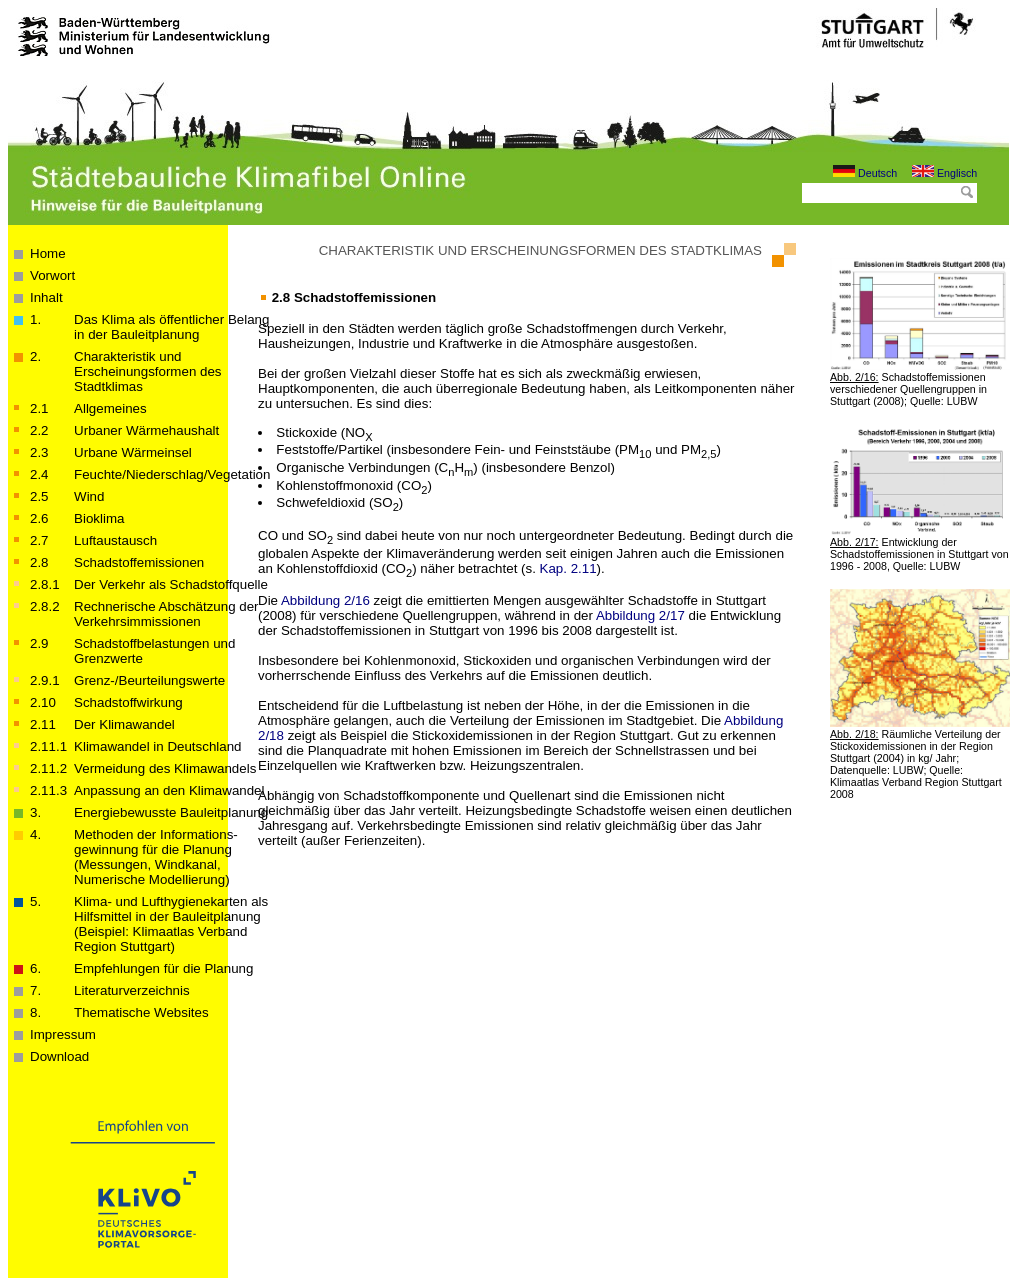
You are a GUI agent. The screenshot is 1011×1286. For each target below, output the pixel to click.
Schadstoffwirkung (128, 702)
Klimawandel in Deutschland (157, 746)
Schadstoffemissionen (139, 562)
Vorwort (52, 275)
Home (48, 253)
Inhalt (46, 297)
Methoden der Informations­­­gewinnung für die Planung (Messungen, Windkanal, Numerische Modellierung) (156, 857)
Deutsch (865, 173)
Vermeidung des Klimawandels (165, 768)
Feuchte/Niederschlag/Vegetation (172, 474)
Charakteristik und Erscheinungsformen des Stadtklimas (147, 371)
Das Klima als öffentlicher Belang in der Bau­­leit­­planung (171, 327)
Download (59, 1056)
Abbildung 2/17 (640, 615)
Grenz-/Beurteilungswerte (149, 680)
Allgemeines (110, 408)
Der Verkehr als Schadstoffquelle (171, 584)
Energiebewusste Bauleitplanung (171, 812)
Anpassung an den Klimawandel (169, 790)
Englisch (944, 173)
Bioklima (99, 518)
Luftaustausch (115, 540)
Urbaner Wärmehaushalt (146, 430)
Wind (89, 496)
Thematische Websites (141, 1012)
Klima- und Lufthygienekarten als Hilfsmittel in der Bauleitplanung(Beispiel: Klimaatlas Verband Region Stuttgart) (171, 924)
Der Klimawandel (124, 724)
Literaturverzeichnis (132, 990)
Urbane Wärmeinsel (133, 452)
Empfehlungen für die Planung (163, 968)
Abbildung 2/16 (325, 600)
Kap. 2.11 (568, 568)
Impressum (63, 1034)
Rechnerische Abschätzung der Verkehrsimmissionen (166, 614)
